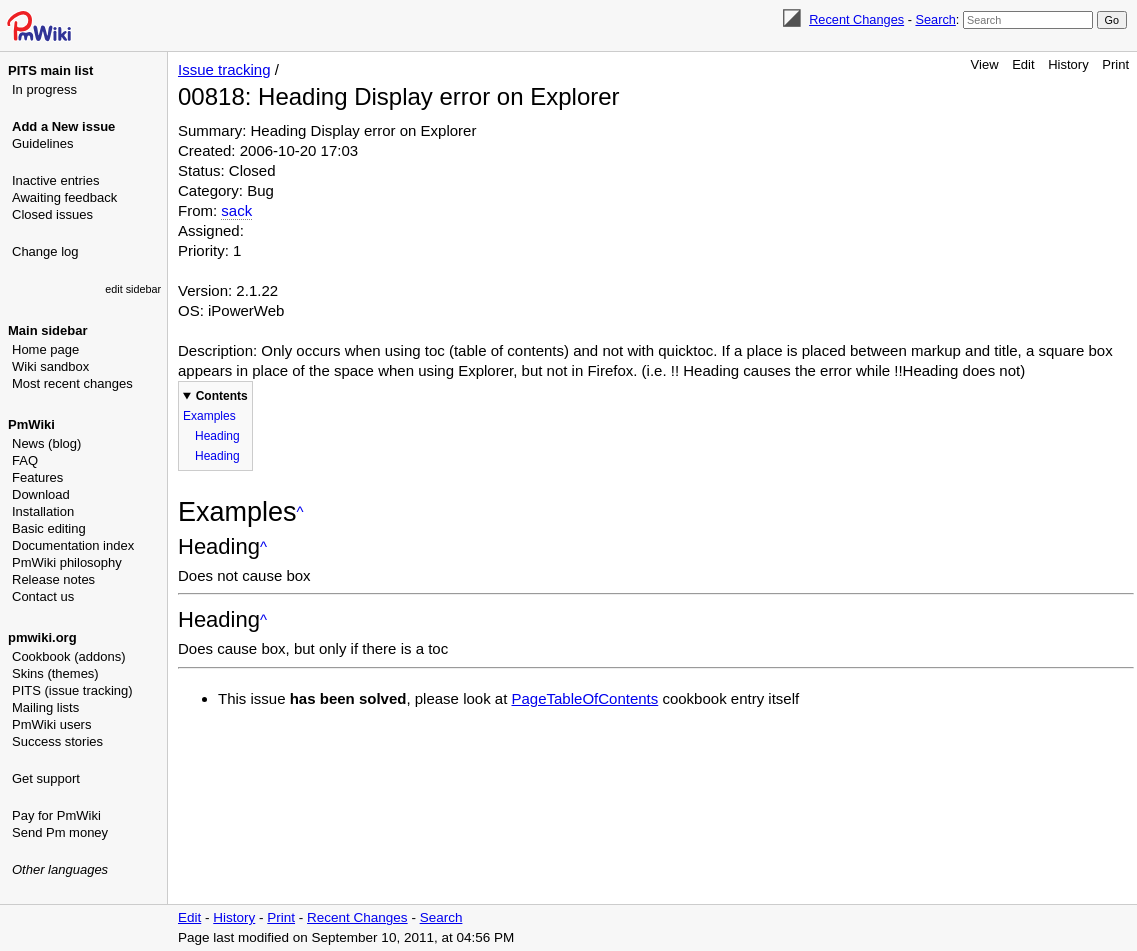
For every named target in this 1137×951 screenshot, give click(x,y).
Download (41, 494)
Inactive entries (55, 180)
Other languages (60, 869)
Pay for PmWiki (56, 815)
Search (935, 19)
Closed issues (52, 214)
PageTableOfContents (585, 698)
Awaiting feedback (64, 197)
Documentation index (73, 545)
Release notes (53, 579)
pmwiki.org (42, 637)
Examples (209, 416)
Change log (45, 251)
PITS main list (50, 70)
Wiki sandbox (50, 366)
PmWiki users (51, 724)
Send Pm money (60, 832)
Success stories (57, 741)
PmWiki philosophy (67, 562)
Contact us (43, 596)
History (1068, 64)
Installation (43, 511)
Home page (45, 349)
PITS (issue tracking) (72, 690)
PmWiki (31, 424)
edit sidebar (133, 289)
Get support (46, 778)
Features (37, 477)
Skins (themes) (55, 673)
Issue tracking (224, 69)
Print (1115, 64)
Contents (222, 396)
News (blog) (46, 443)
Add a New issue (63, 126)
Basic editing (49, 528)
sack (236, 210)
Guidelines (42, 143)
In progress (44, 89)
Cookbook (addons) (68, 656)
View (985, 64)
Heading (217, 436)
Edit (1023, 64)
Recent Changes (856, 19)
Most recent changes (72, 383)
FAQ (25, 460)
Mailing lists (45, 707)
